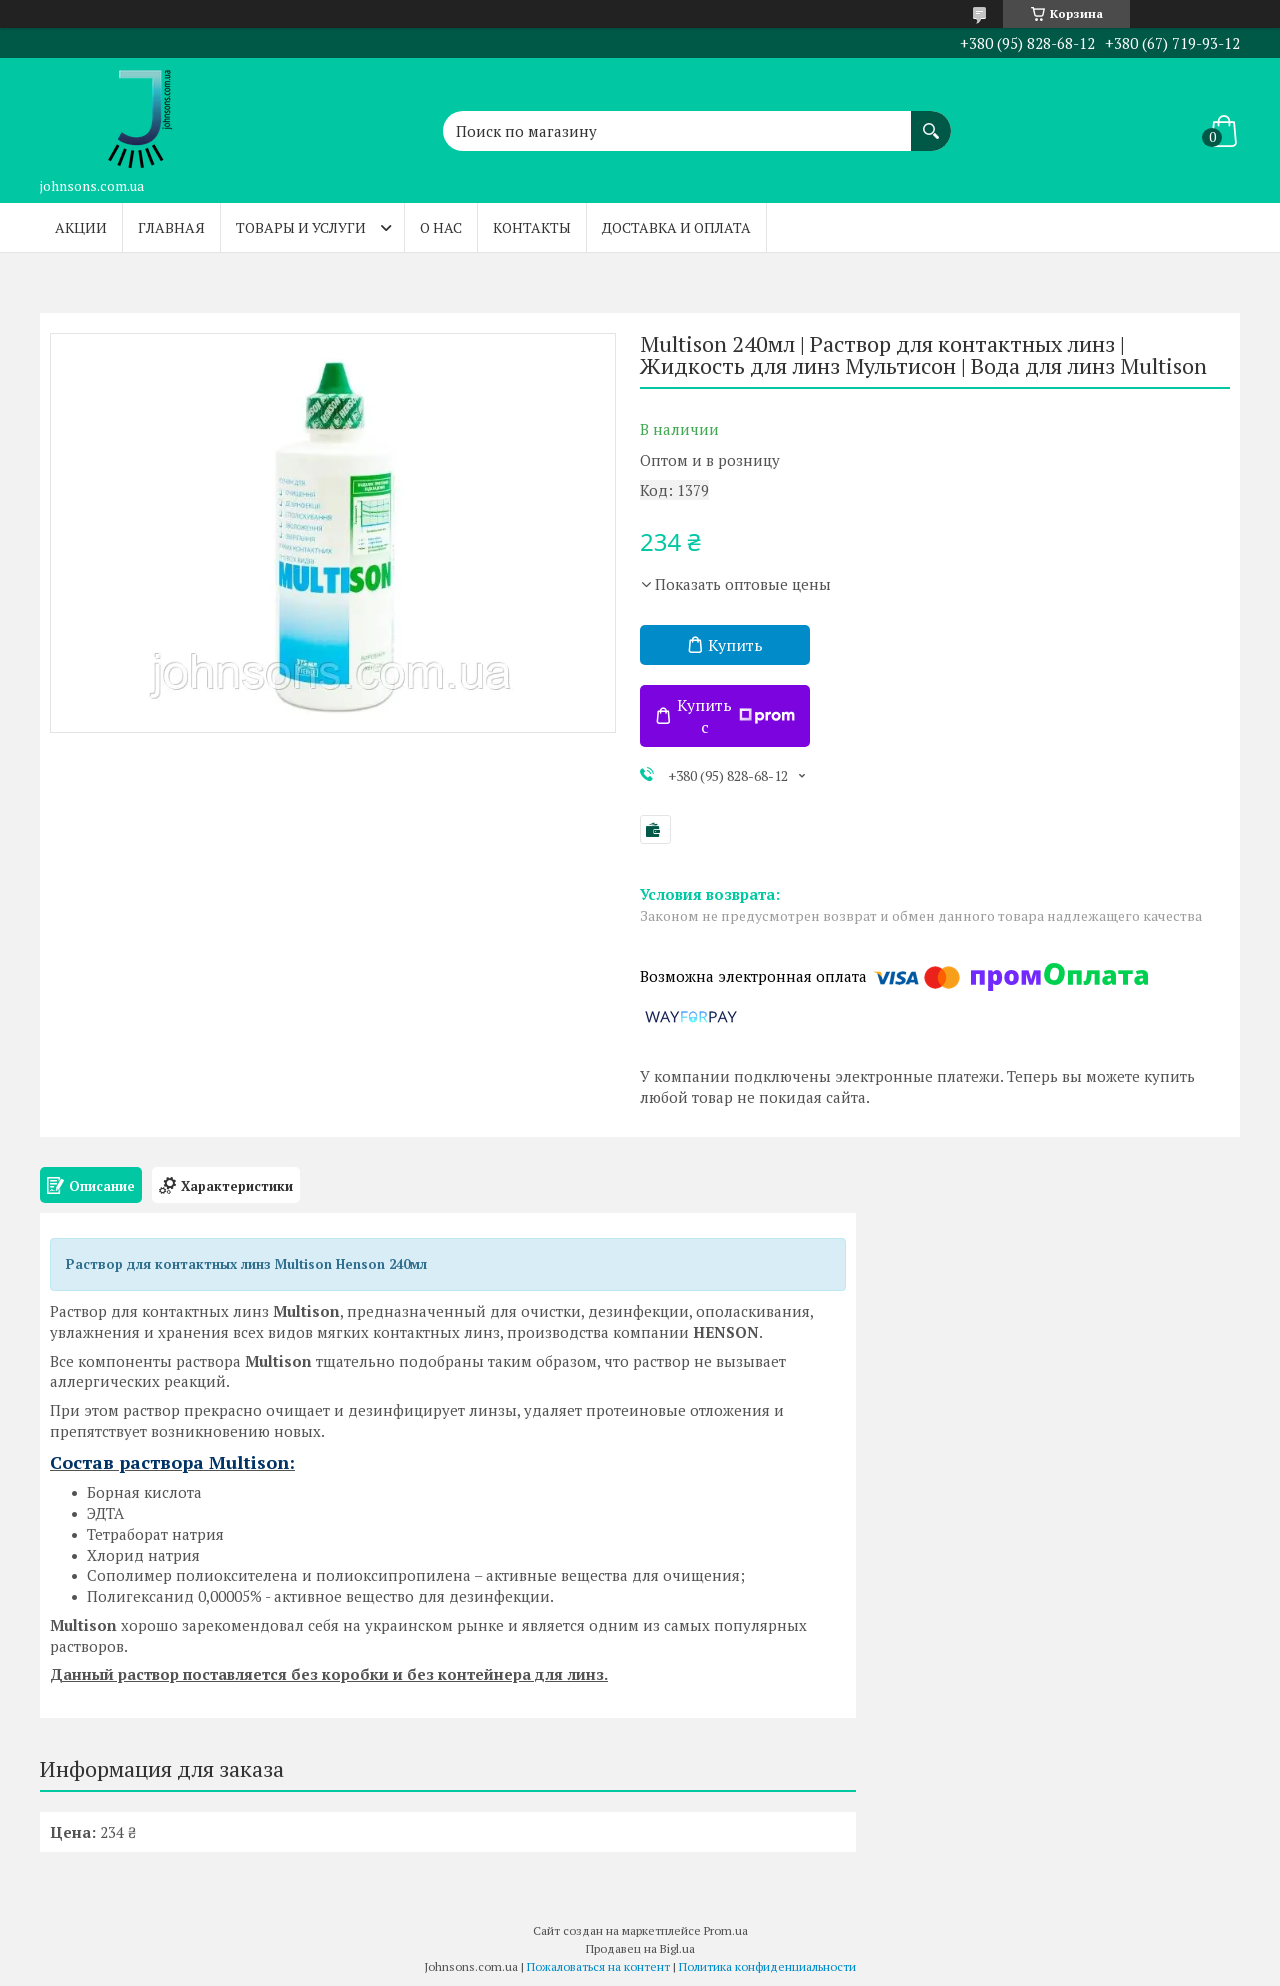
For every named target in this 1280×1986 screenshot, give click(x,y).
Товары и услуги (301, 227)
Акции (81, 227)
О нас (441, 227)
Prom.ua (726, 1930)
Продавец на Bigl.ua (640, 1948)
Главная (171, 227)
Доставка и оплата (676, 227)
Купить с (736, 716)
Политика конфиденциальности (767, 1966)
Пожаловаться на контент (598, 1966)
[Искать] (931, 121)
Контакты (532, 227)
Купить (735, 645)
